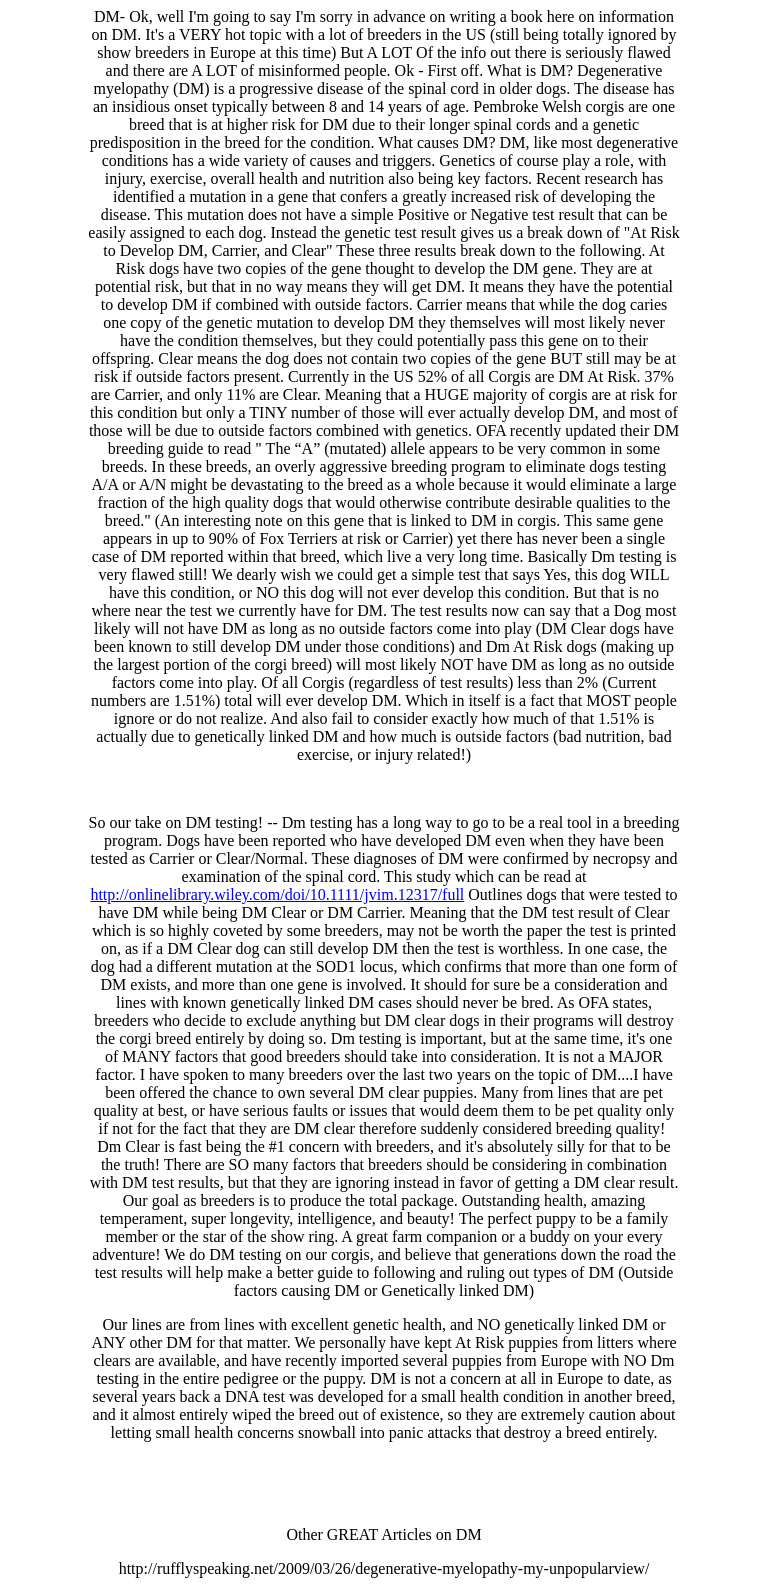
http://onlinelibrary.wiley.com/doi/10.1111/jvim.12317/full (277, 894)
